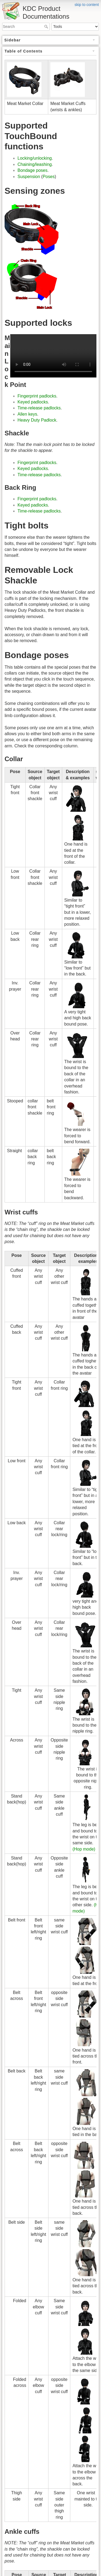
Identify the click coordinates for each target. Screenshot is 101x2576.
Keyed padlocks (33, 402)
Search (46, 26)
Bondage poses (32, 170)
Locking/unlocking (35, 158)
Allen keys (27, 414)
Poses (48, 176)
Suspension (29, 176)
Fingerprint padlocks (37, 396)
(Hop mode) (83, 1849)
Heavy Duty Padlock (37, 420)
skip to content (87, 4)
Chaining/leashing (35, 164)
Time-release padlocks (39, 408)
